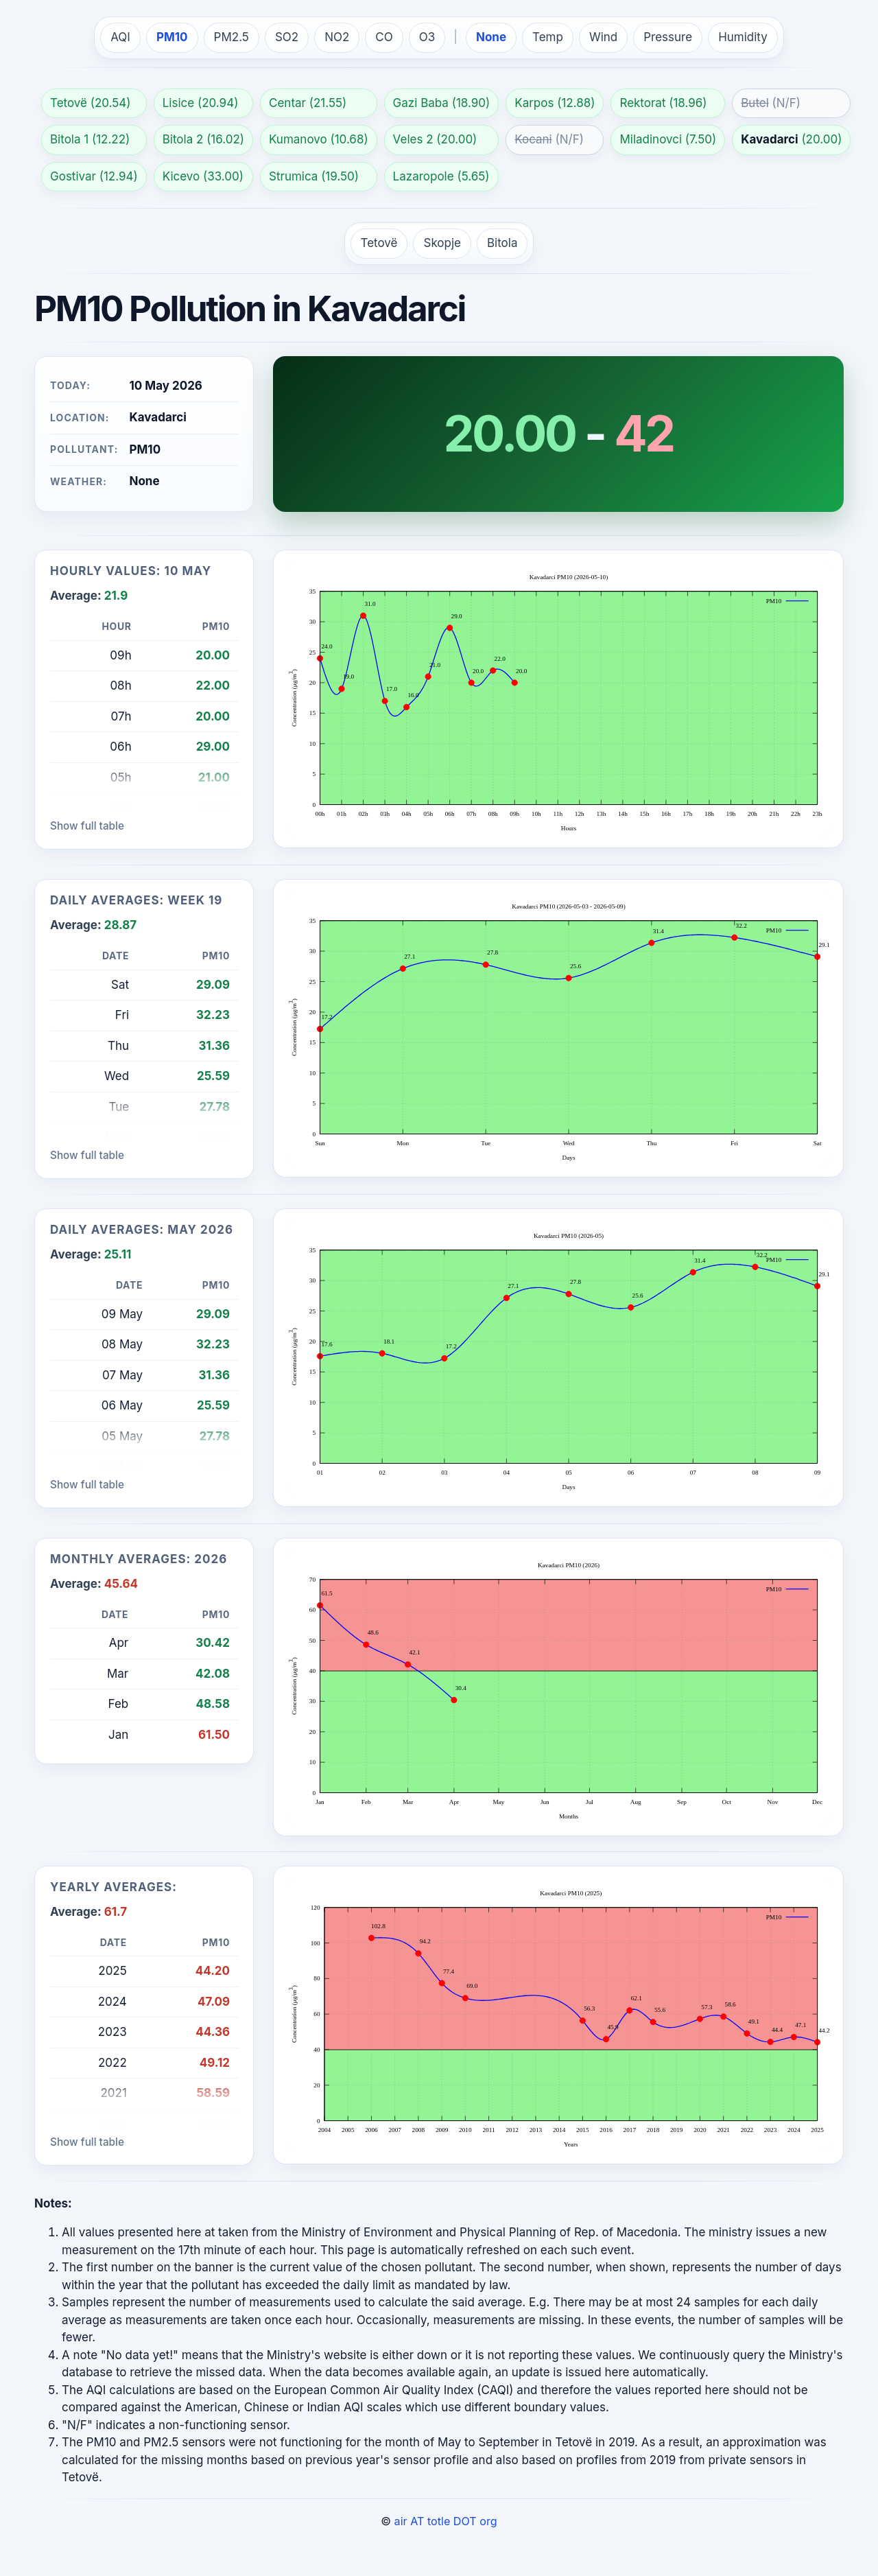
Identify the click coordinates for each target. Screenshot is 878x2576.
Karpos (534, 103)
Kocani (533, 139)
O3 (427, 37)
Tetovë (68, 103)
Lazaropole (423, 176)
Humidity (743, 37)
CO (383, 37)
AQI (120, 37)
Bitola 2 (183, 139)
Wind (603, 37)
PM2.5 (231, 37)
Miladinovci (650, 139)
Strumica (293, 176)
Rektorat (642, 103)
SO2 (286, 37)
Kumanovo (298, 139)
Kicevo (181, 176)
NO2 (336, 37)
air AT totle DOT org (445, 2521)
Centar (287, 103)
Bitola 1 (69, 139)
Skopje (442, 243)
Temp (547, 37)
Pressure (667, 37)
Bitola (502, 243)
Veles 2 (413, 139)
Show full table (87, 825)
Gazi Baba (421, 103)
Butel (755, 103)
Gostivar (73, 176)
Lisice (178, 103)
